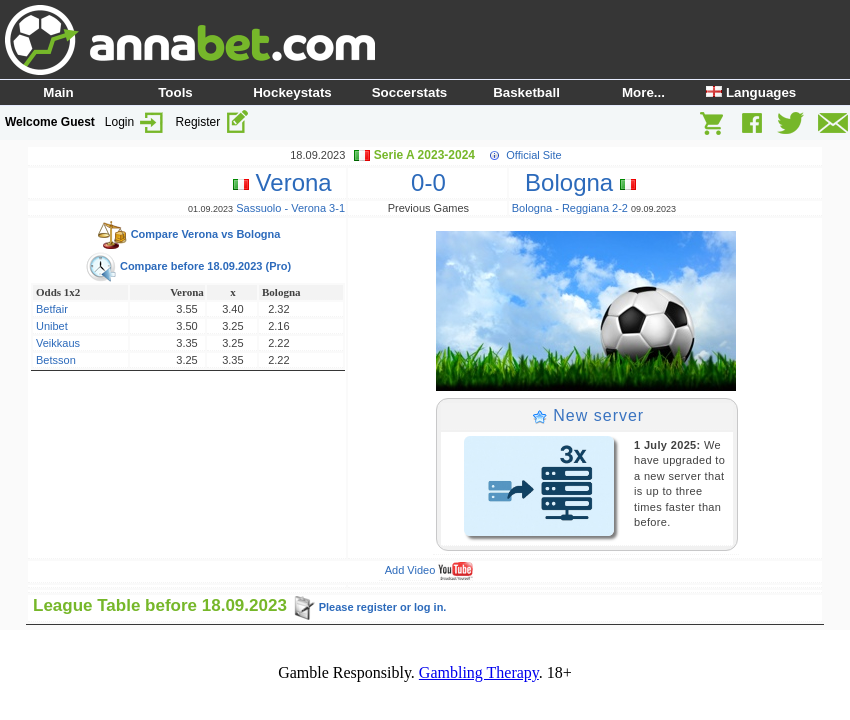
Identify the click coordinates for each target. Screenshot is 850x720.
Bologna (574, 182)
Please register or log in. (369, 607)
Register (213, 122)
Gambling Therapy (479, 672)
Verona (289, 182)
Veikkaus (58, 343)
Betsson (56, 360)
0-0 (428, 182)
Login (135, 122)
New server (588, 415)
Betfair (52, 309)
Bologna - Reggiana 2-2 (570, 208)
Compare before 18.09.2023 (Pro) (188, 266)
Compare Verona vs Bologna (188, 234)
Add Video (429, 570)
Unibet (52, 326)
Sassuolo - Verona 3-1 (290, 208)
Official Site (533, 155)
